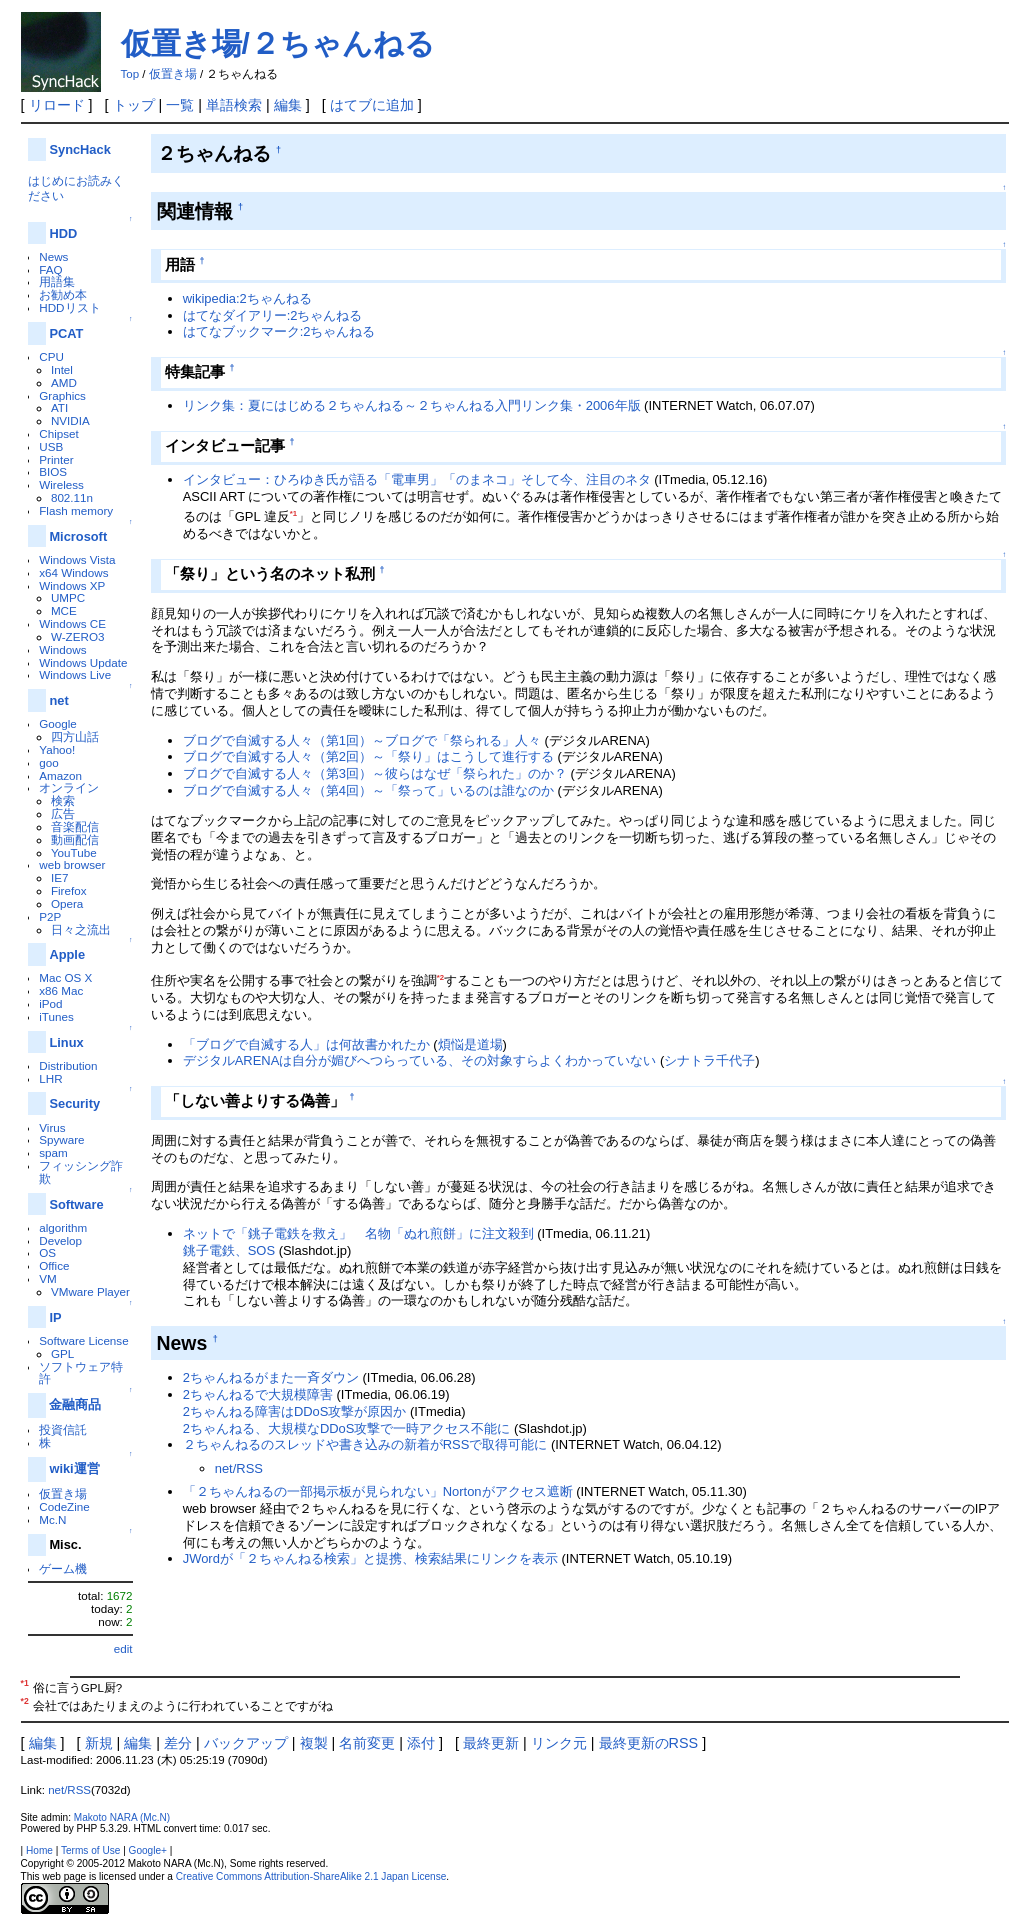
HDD (63, 233)
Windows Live (75, 674)
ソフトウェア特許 (81, 1373)
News (53, 256)
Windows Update (83, 662)
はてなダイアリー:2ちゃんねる (273, 315)
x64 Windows (73, 572)
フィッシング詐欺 (81, 1172)
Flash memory (76, 510)
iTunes (56, 1016)
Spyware (61, 1139)
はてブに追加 (372, 105)
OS (47, 1252)
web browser (72, 864)
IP (55, 1317)
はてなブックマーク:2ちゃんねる (279, 331)
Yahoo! (57, 749)
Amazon (60, 775)
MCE (64, 610)
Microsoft (78, 536)
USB (51, 446)
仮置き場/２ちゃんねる (278, 43)
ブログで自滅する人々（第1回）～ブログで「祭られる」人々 (362, 740)
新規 (99, 1743)
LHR (50, 1078)
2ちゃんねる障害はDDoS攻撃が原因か (295, 1411)
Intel (62, 369)
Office (54, 1265)
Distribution (68, 1065)
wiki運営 (74, 1468)
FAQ (50, 269)
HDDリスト (69, 307)
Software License (83, 1340)
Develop (60, 1240)
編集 (288, 105)
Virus (52, 1127)
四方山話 (75, 736)
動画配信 (75, 839)
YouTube (74, 852)
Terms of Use (90, 1850)
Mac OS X (65, 977)
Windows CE (72, 623)
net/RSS (239, 1468)
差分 (178, 1743)
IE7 (60, 877)
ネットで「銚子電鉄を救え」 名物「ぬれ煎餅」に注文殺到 (358, 1233)
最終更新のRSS (649, 1743)
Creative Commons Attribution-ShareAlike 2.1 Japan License (311, 1876)
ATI (59, 407)
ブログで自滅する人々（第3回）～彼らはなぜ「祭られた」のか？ (375, 773)
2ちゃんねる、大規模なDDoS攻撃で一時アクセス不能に (347, 1428)
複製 (314, 1743)
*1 (293, 513)
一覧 (180, 105)
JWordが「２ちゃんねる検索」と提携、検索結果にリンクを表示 (370, 1558)
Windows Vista (77, 559)
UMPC (68, 597)
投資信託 (63, 1429)
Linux (66, 1042)
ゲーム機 (63, 1568)
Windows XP (72, 585)
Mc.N (52, 1519)
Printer (56, 459)
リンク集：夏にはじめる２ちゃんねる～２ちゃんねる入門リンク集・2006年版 (412, 405)
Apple (67, 954)
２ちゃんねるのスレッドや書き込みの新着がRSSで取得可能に (365, 1444)
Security (74, 1103)
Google (58, 723)
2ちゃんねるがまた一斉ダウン (271, 1377)
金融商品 (75, 1404)
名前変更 (367, 1743)
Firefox (69, 890)
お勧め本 (63, 294)
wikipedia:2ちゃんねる (247, 298)
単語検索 (234, 105)
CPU (51, 356)
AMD (64, 382)
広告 (63, 813)
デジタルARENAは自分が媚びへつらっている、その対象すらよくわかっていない (420, 1060)
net (58, 700)
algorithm (63, 1227)
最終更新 (491, 1743)
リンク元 (559, 1743)
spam (53, 1152)
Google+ (148, 1850)
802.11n (72, 497)
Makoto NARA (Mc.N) (122, 1817)
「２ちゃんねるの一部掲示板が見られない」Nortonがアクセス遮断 (378, 1491)
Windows (62, 649)
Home (39, 1850)
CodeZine (64, 1506)
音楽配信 (75, 826)
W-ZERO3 (78, 636)
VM (47, 1278)
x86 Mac (61, 990)
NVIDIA (70, 420)
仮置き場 (173, 74)
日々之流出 (81, 929)
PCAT (66, 333)
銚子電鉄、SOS (229, 1250)
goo (48, 762)
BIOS (53, 471)
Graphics (62, 395)
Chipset (59, 433)
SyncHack (79, 149)
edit (123, 1648)
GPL (62, 1353)
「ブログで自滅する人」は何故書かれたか (306, 1044)
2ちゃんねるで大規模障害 (258, 1394)
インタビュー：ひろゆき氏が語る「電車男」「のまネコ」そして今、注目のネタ (417, 479)
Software (76, 1204)
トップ (134, 105)
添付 (421, 1743)
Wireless (61, 484)
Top (130, 74)
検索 (63, 800)
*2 (440, 977)
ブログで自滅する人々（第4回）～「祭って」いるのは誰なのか (368, 790)
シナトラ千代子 (709, 1060)
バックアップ (246, 1743)
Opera (67, 903)
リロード (57, 105)
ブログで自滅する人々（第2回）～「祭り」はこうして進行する (368, 756)
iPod (50, 1003)
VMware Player (90, 1291)
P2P (50, 916)
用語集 (57, 281)
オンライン (69, 787)
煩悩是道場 (470, 1044)
